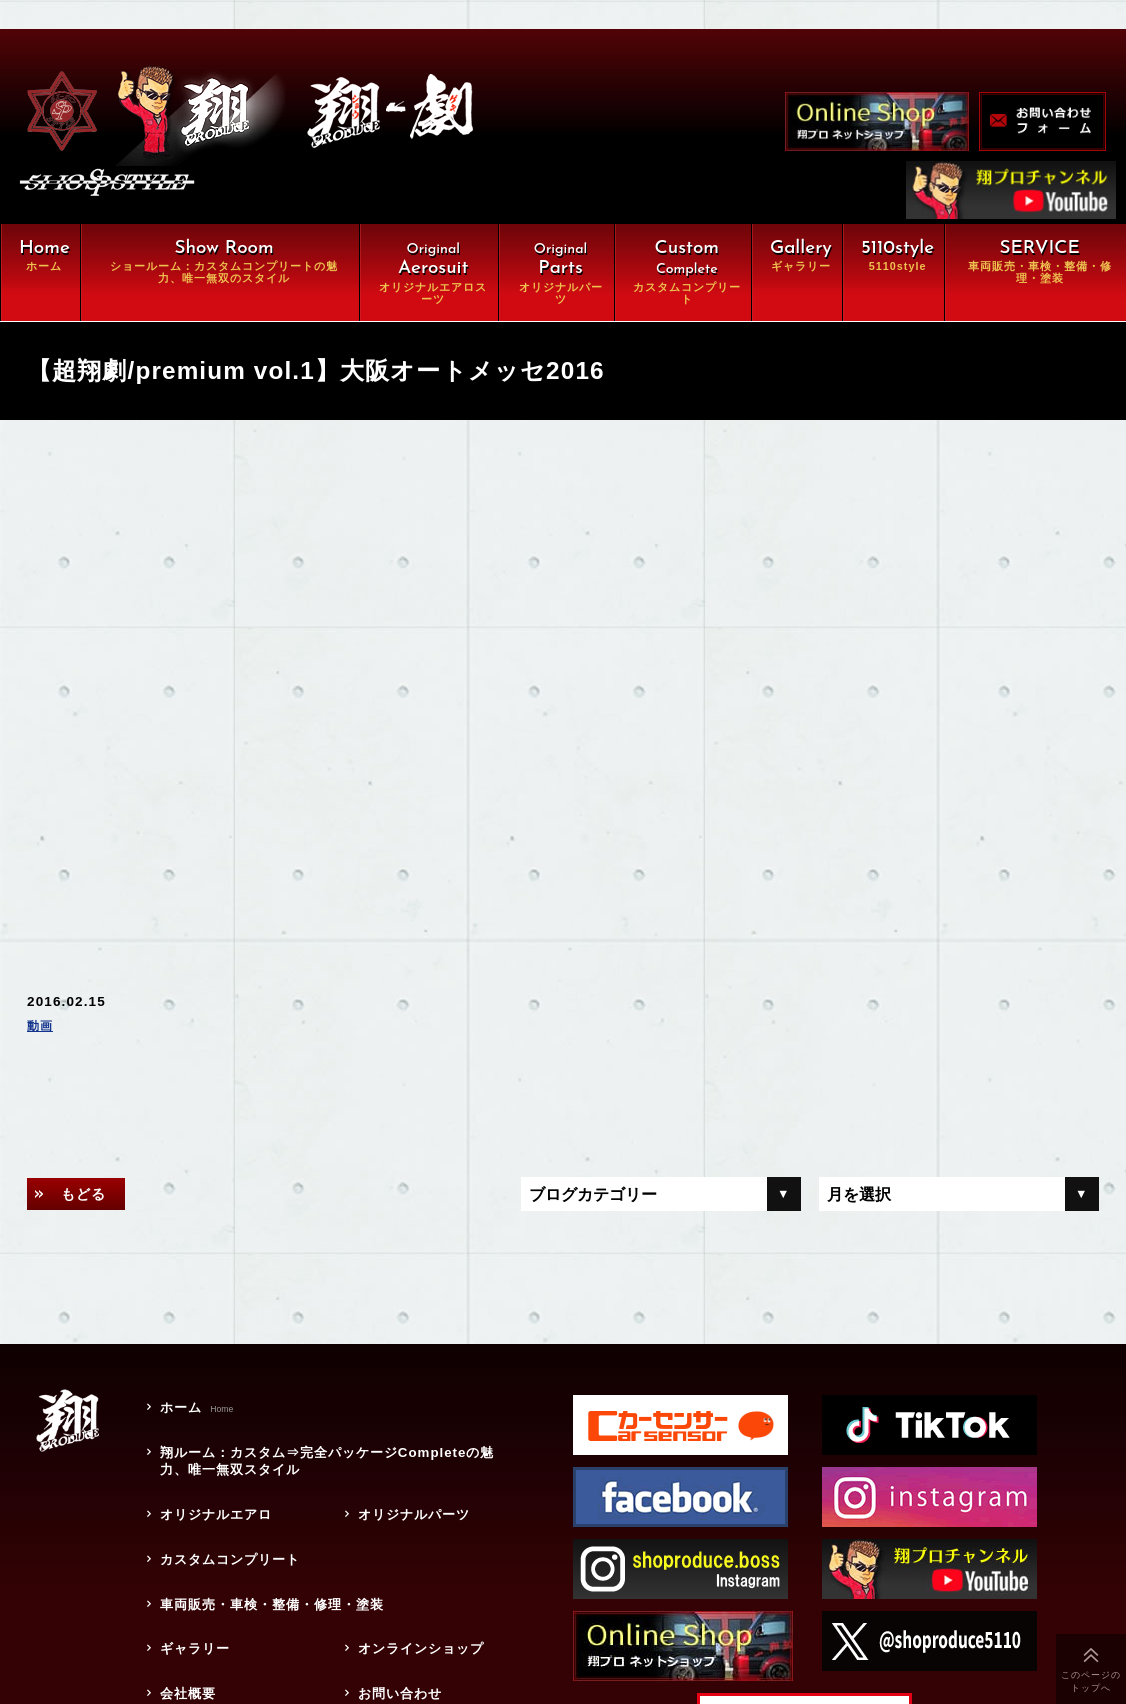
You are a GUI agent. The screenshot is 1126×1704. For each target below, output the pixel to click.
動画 (42, 1029)
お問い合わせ (394, 1655)
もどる (90, 1198)
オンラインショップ (417, 1617)
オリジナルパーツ (409, 1504)
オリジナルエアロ (211, 1504)
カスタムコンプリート (226, 1542)
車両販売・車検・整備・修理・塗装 (279, 1579)
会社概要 (181, 1655)
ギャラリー (189, 1617)
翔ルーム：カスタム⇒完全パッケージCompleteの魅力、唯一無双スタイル (331, 1457)
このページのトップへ (1091, 1681)
